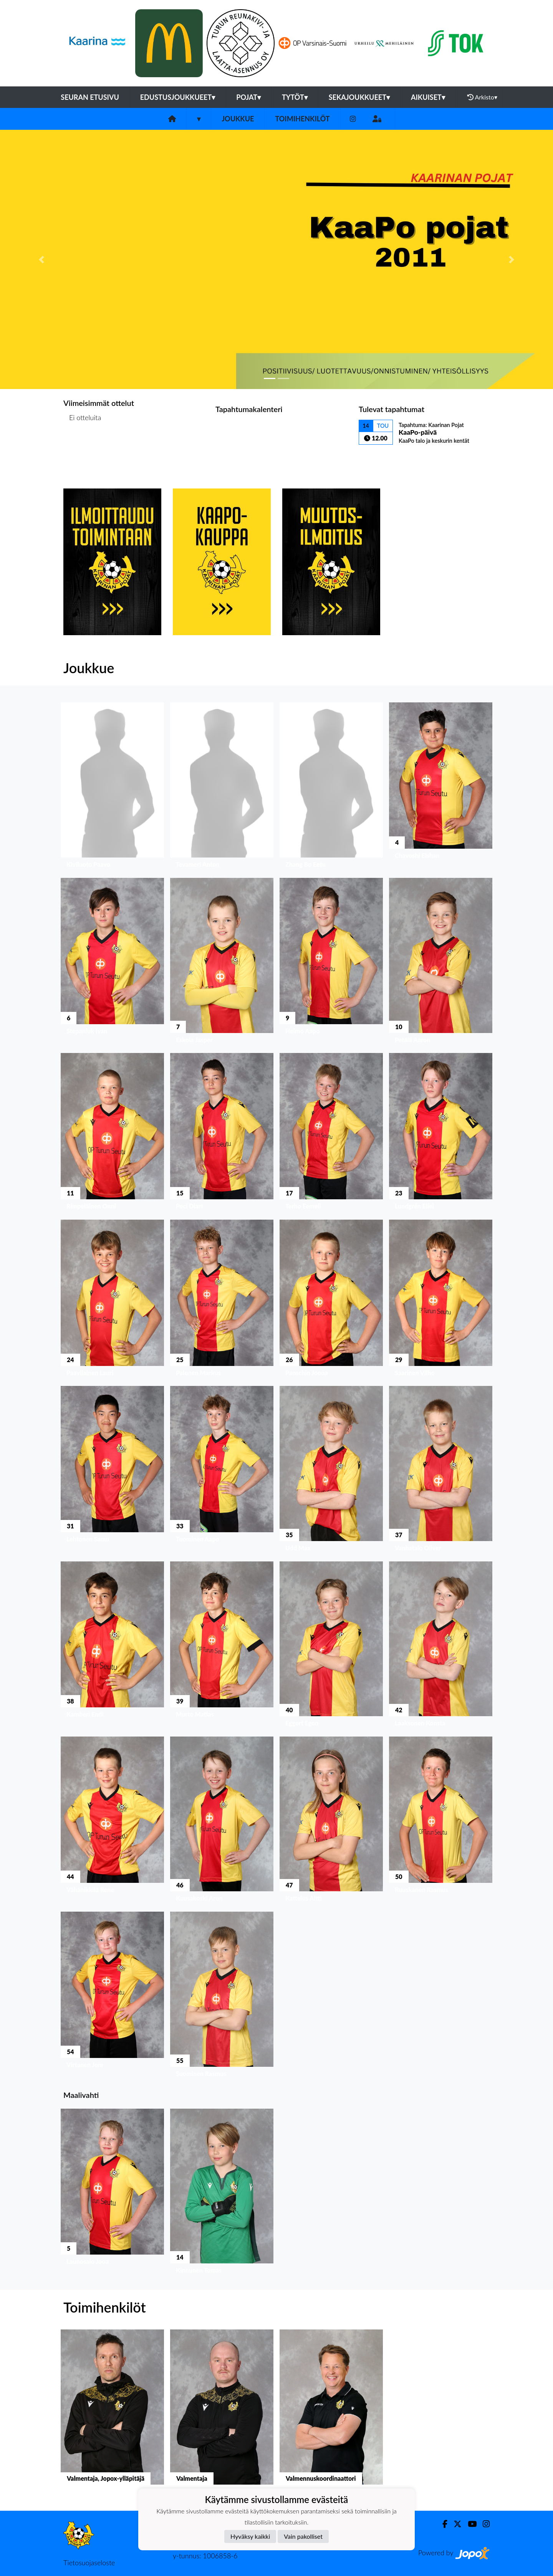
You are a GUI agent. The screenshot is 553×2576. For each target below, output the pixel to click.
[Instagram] (353, 119)
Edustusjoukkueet (177, 97)
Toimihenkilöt (302, 118)
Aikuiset (428, 97)
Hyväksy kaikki (250, 2536)
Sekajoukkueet (359, 97)
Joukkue (238, 118)
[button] (41, 259)
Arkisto (482, 97)
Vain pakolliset (303, 2536)
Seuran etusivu (90, 97)
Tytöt (295, 97)
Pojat (248, 97)
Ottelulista (82, 447)
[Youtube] (469, 2524)
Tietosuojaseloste (89, 2562)
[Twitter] (454, 2524)
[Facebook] (441, 2524)
